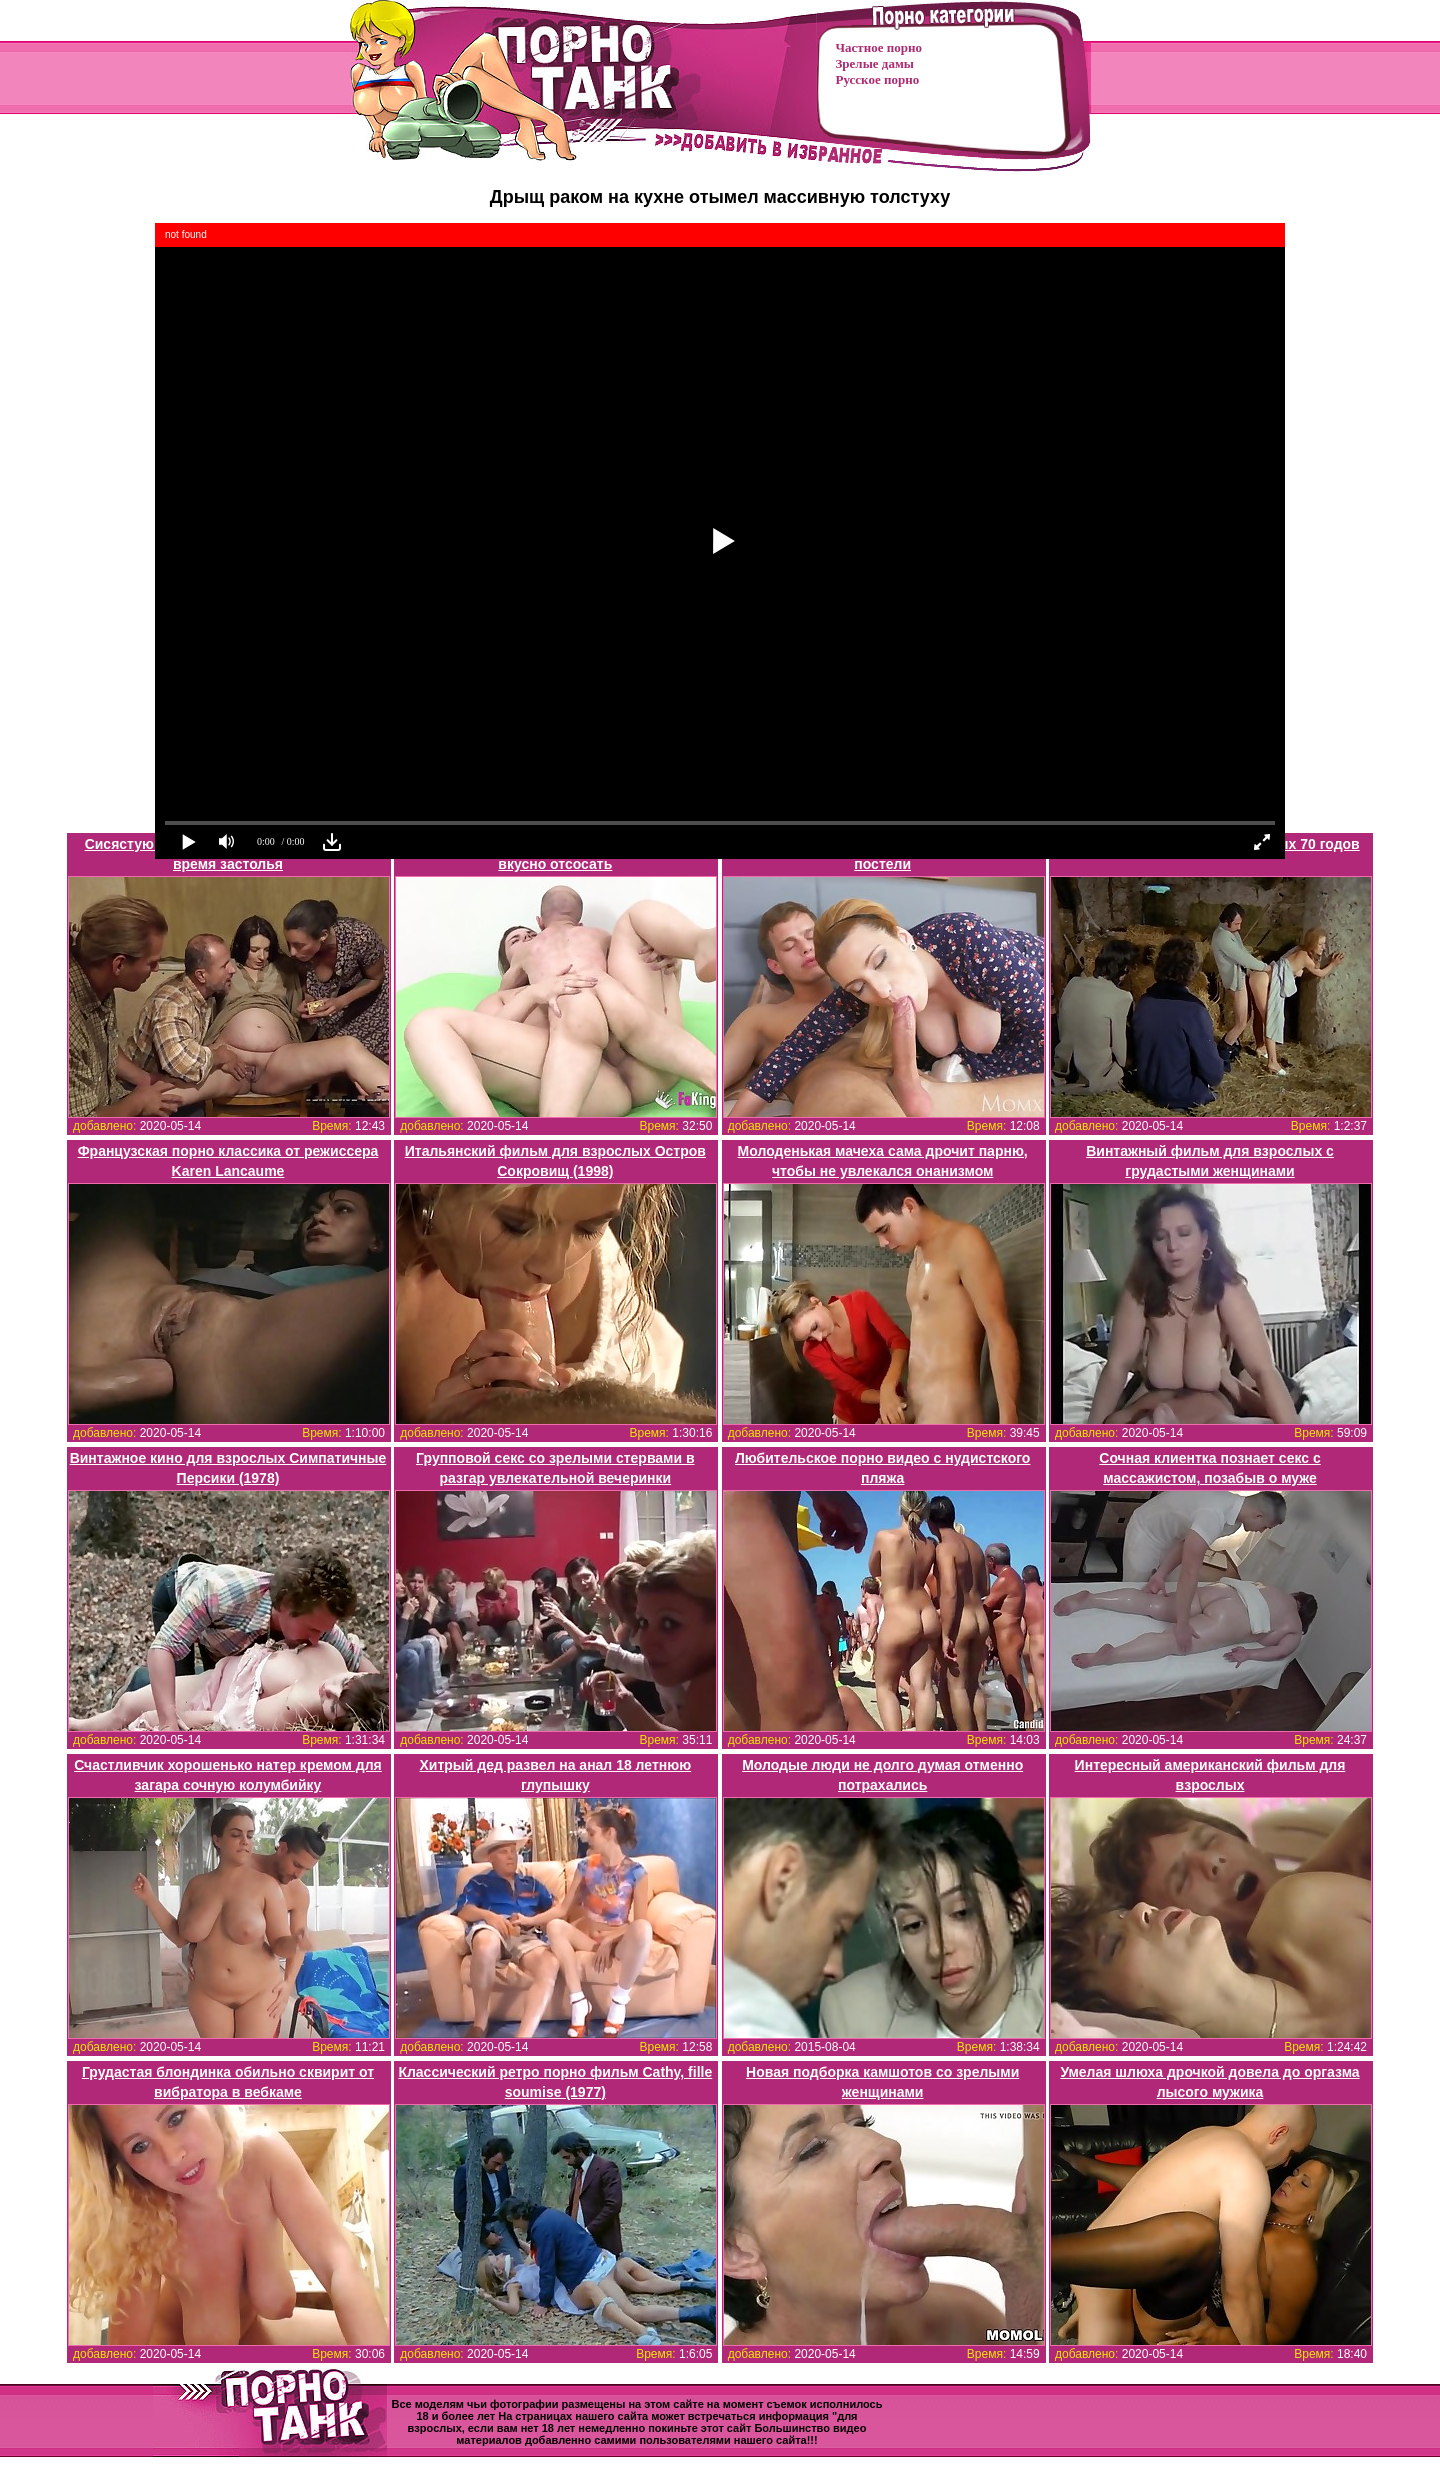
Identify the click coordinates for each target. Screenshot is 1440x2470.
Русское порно (878, 79)
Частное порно (879, 47)
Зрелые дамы (875, 63)
